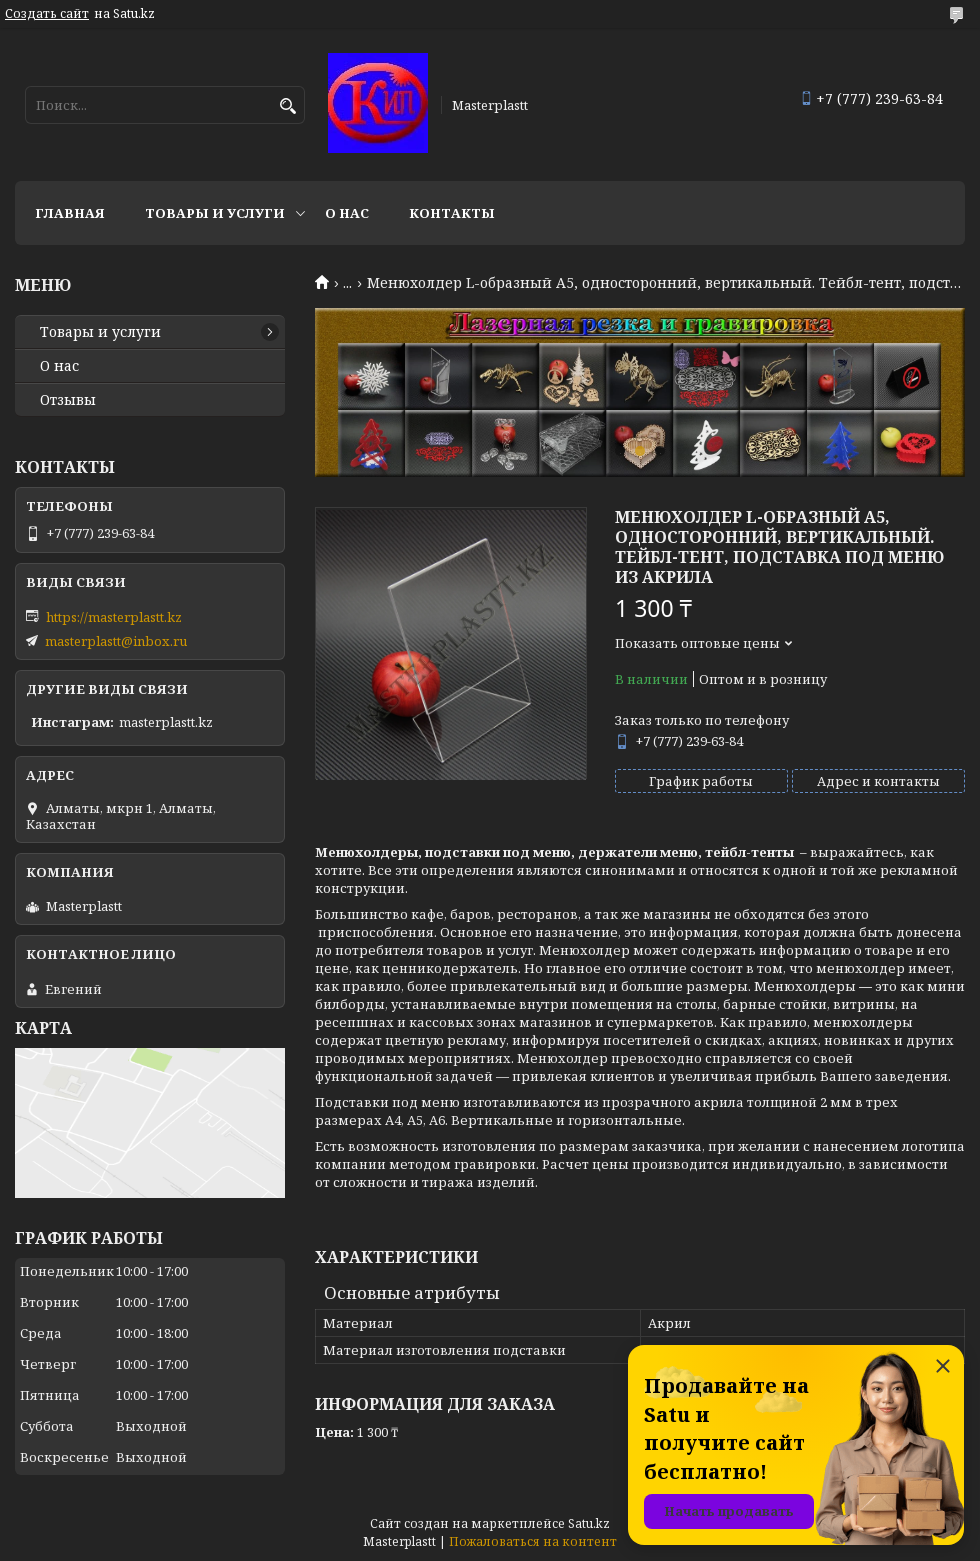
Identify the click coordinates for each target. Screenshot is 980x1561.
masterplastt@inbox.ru (116, 641)
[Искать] (287, 106)
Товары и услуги (215, 213)
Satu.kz (589, 1523)
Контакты (452, 213)
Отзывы (68, 400)
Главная (70, 213)
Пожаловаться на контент (533, 1541)
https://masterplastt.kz (114, 617)
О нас (347, 213)
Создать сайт (47, 14)
